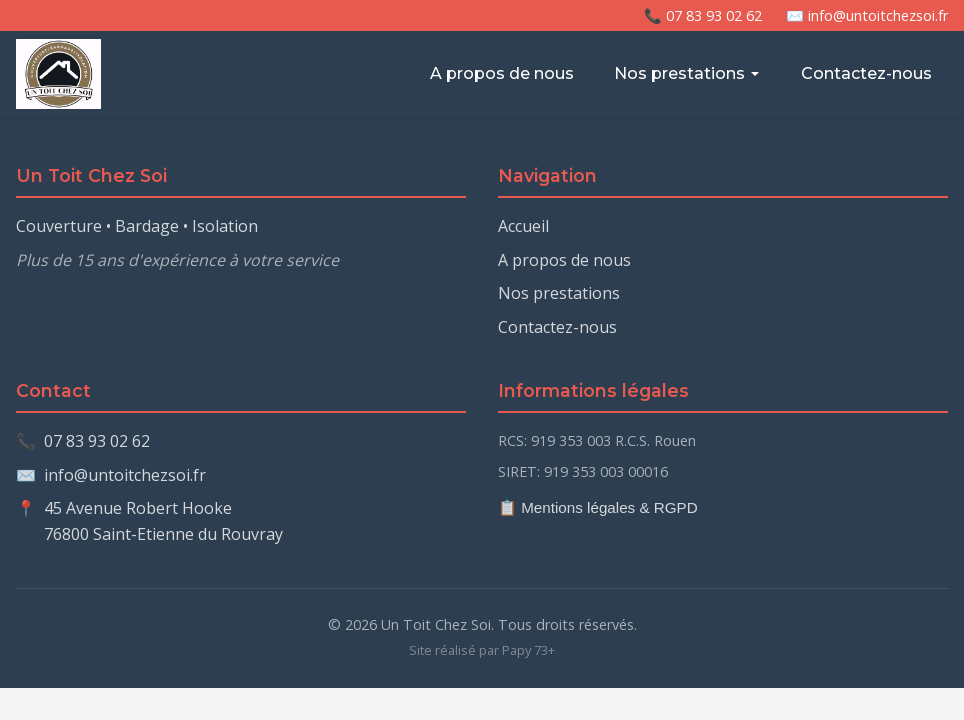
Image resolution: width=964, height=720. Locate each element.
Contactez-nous (866, 73)
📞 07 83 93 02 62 (703, 15)
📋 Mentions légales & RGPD (598, 507)
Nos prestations (687, 73)
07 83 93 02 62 (97, 441)
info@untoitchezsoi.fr (125, 475)
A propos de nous (502, 73)
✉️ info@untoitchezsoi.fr (867, 15)
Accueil (523, 226)
